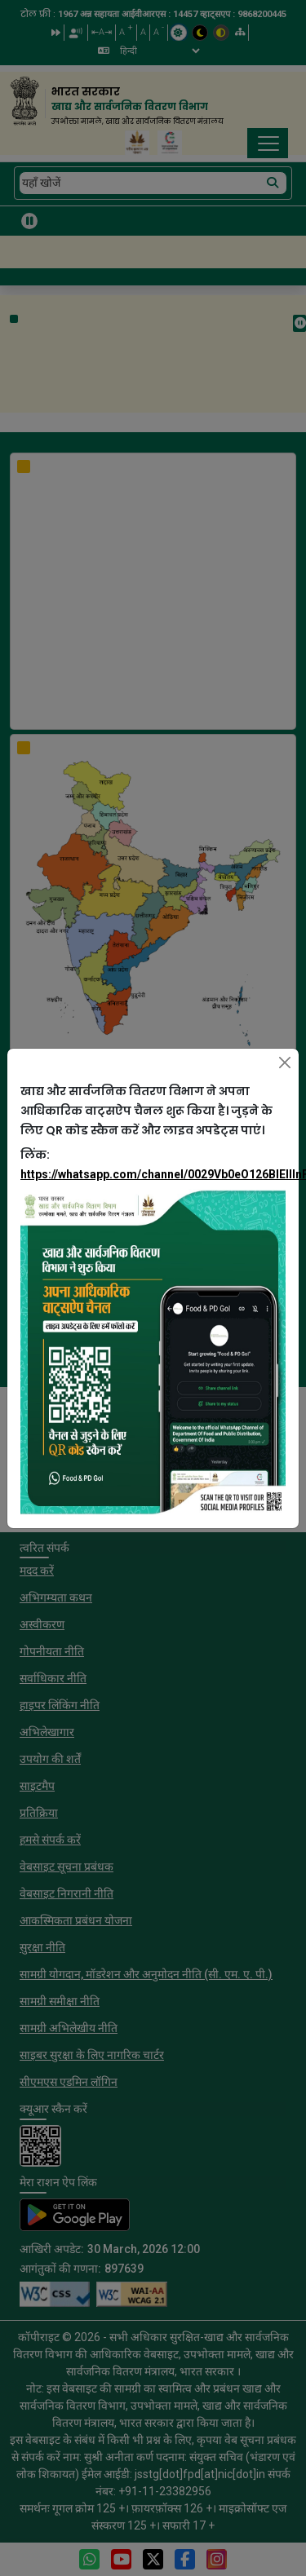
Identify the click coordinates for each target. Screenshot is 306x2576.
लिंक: (153, 1164)
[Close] (285, 1062)
